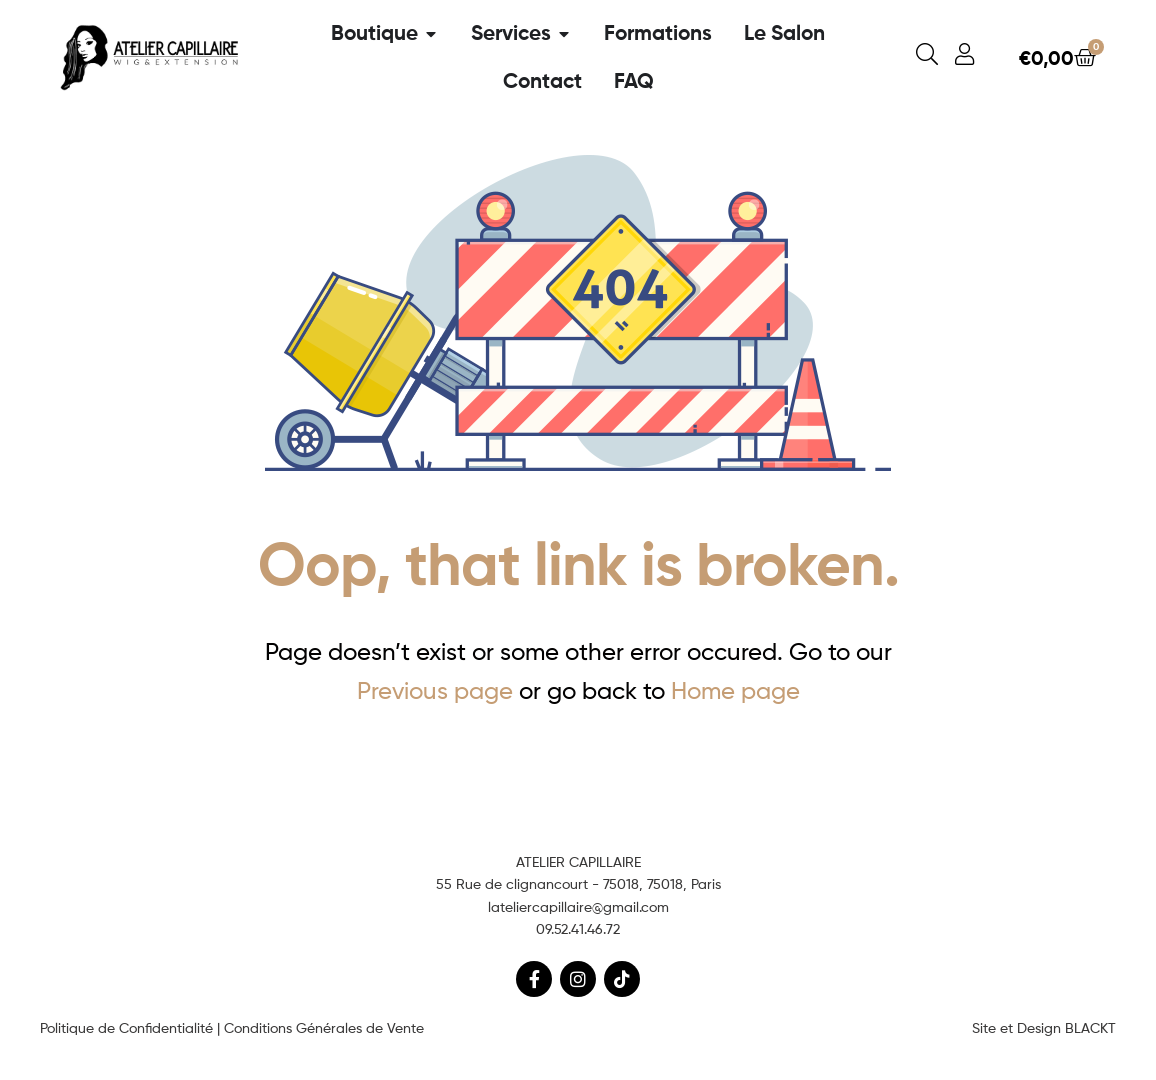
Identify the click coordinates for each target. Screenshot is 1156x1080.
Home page (735, 690)
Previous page (435, 690)
